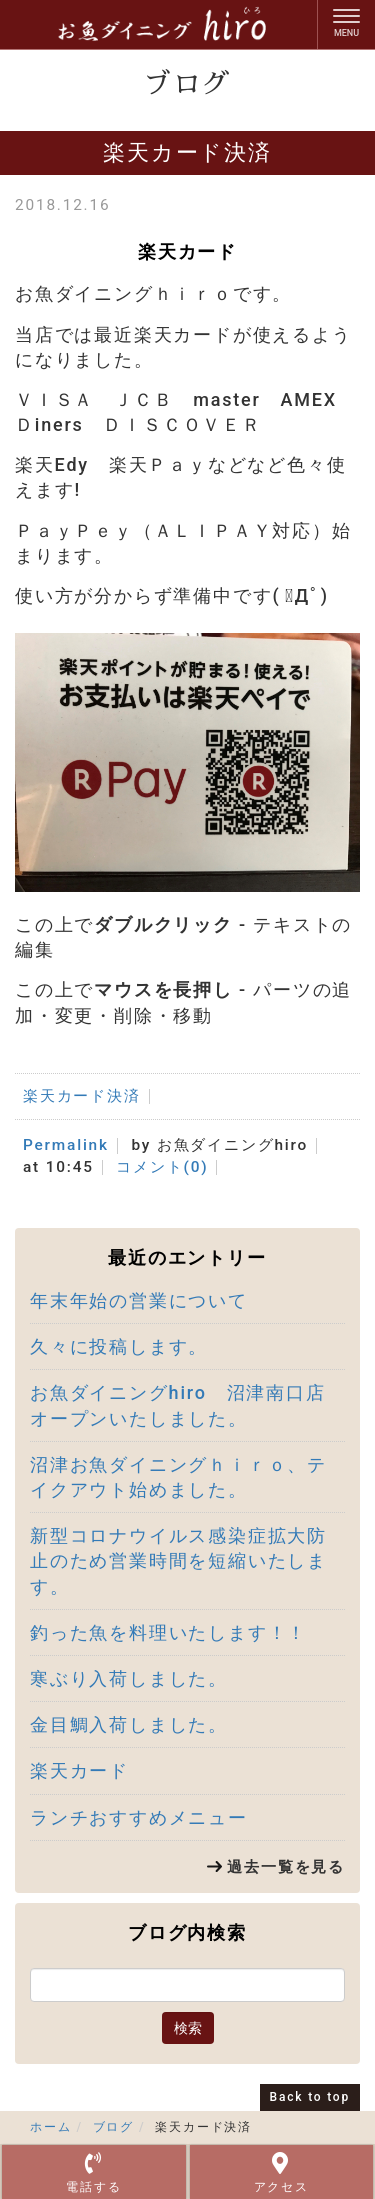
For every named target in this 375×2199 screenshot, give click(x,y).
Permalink (66, 1145)
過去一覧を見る (286, 1867)
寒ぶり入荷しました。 (129, 1678)
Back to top (310, 2097)
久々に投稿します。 (119, 1346)
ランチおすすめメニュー (139, 1817)
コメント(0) (162, 1167)
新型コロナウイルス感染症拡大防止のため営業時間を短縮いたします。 (178, 1560)
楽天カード (79, 1770)
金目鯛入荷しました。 (129, 1724)
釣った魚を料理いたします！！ (168, 1632)
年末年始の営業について (139, 1300)
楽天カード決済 (82, 1096)
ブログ (113, 2127)
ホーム (50, 2127)
